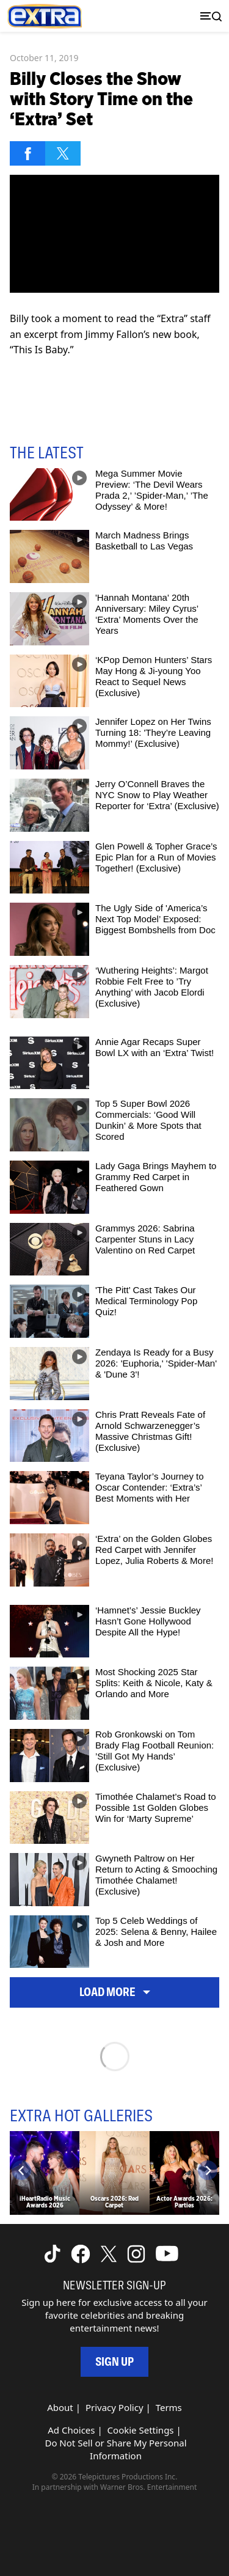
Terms (169, 2407)
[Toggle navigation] (208, 16)
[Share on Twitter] (63, 153)
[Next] (207, 2170)
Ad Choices (71, 2430)
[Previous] (21, 2170)
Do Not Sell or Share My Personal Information (115, 2449)
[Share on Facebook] (27, 153)
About (60, 2407)
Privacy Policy (114, 2407)
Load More (114, 1992)
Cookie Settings (140, 2430)
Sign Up (114, 2362)
